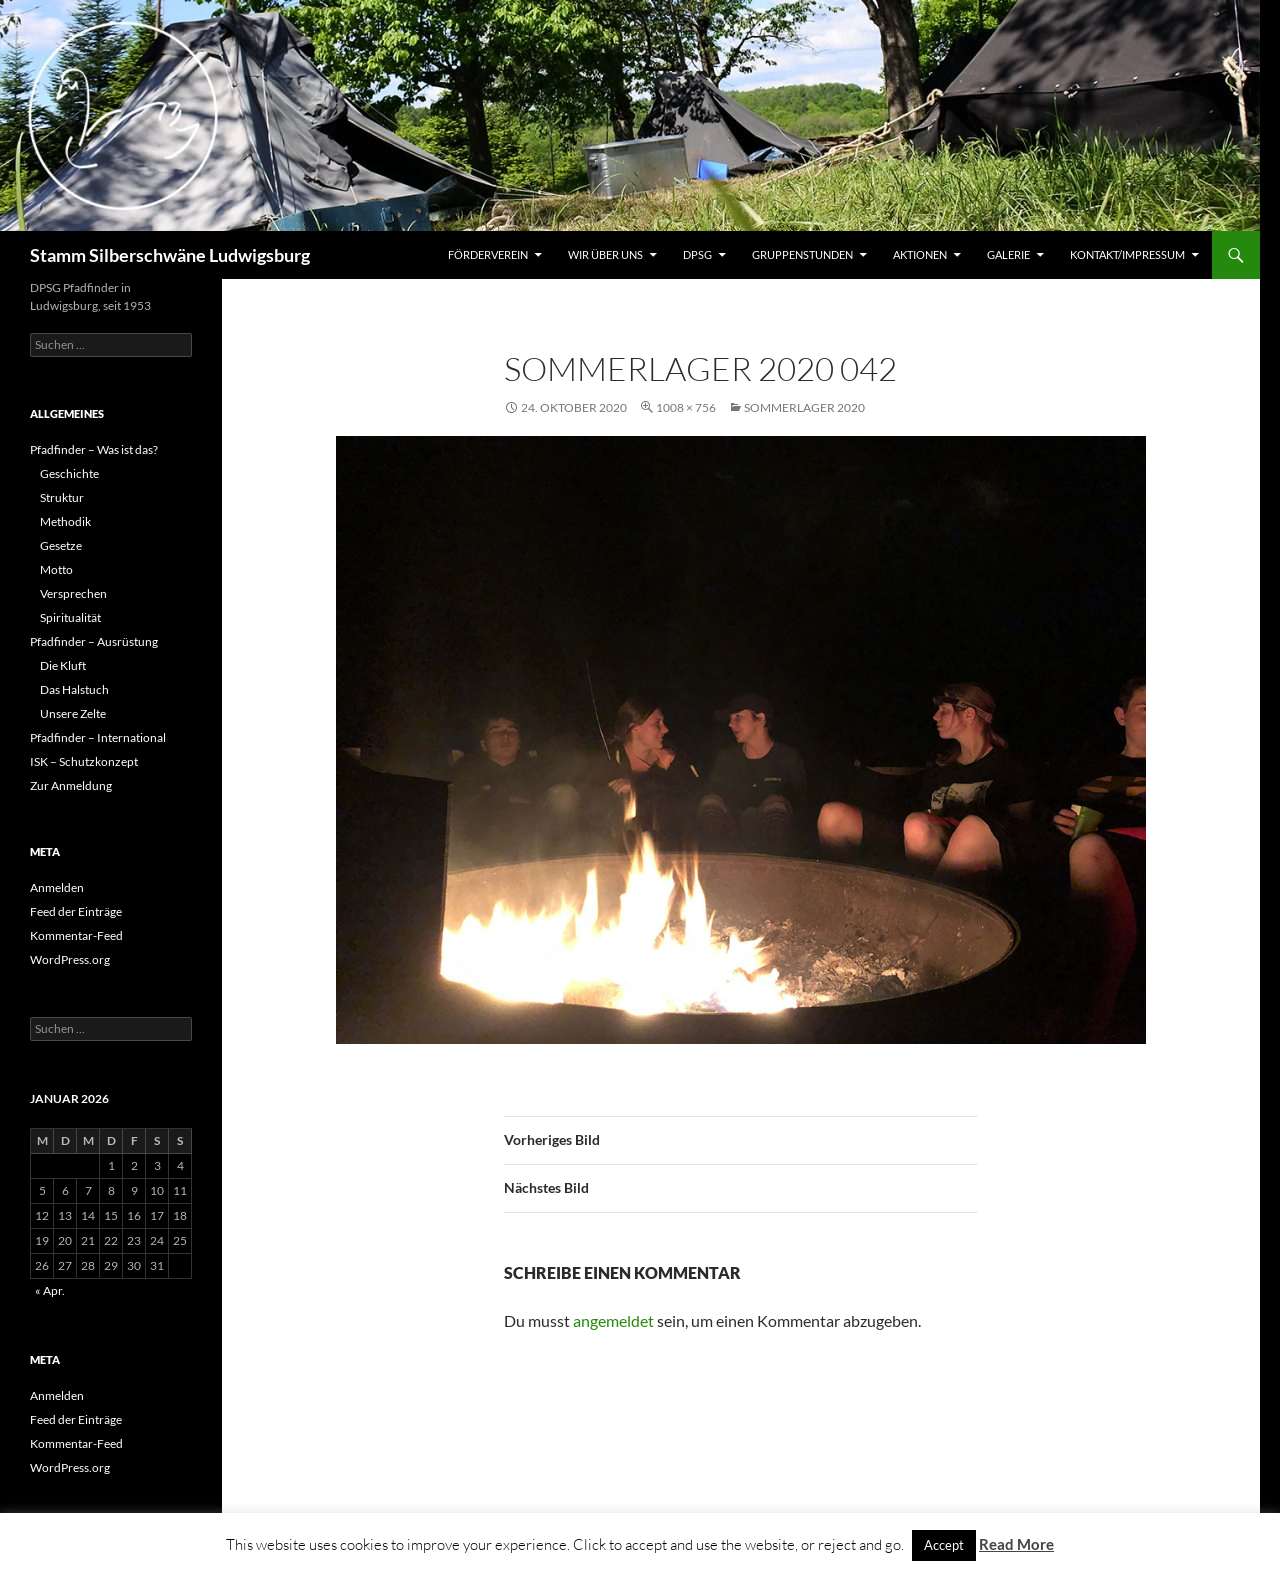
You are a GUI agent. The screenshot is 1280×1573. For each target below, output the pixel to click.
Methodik (65, 521)
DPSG (697, 254)
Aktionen (920, 254)
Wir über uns (605, 254)
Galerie (1008, 254)
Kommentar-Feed (76, 935)
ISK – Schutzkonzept (84, 761)
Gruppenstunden (802, 254)
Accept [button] (944, 1545)
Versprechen (73, 593)
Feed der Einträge (76, 911)
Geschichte (69, 473)
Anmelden (57, 887)
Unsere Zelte (73, 713)
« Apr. (50, 1290)
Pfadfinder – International (98, 737)
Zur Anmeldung (71, 785)
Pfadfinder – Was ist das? (94, 449)
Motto (56, 569)
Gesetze (61, 545)
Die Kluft (63, 665)
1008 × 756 (686, 407)
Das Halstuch (74, 689)
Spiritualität (70, 617)
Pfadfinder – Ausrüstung (94, 641)
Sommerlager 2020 (804, 407)
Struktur (62, 497)
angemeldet (613, 1320)
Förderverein (488, 254)
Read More (1016, 1544)
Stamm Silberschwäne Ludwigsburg (170, 255)
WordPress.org (70, 959)
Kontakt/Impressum (1127, 254)
